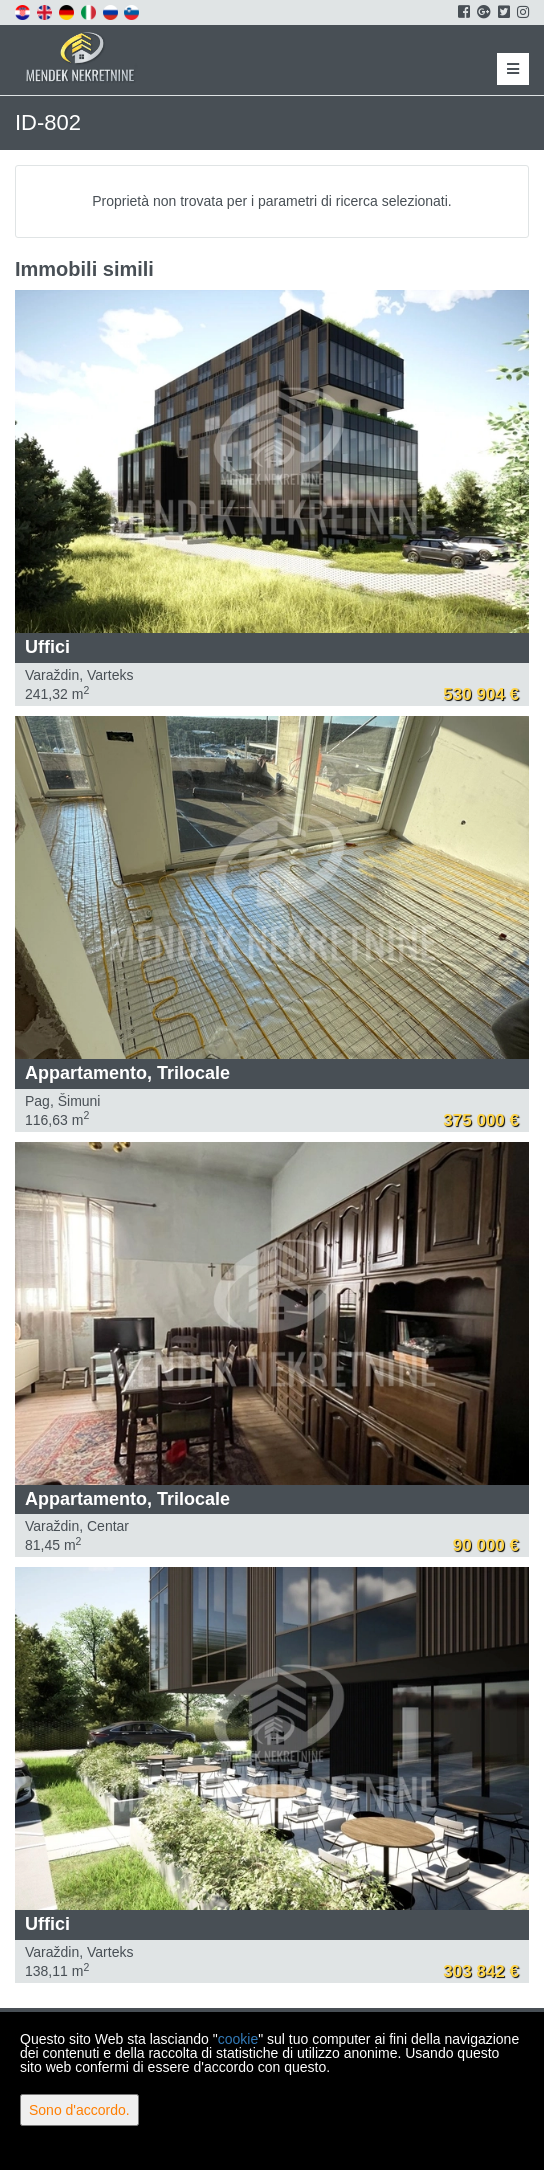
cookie (238, 2039)
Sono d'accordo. (79, 2110)
